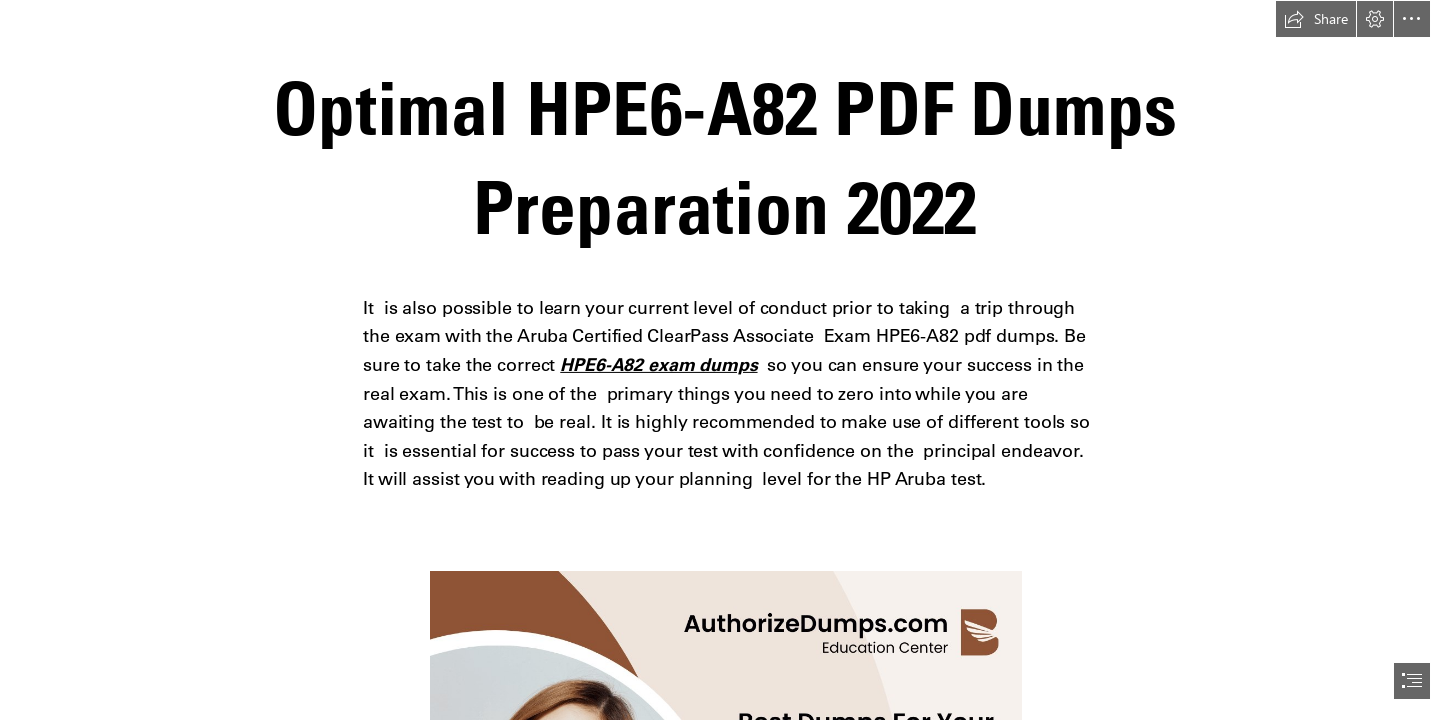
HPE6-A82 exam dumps (658, 364)
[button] (1316, 19)
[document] (725, 360)
